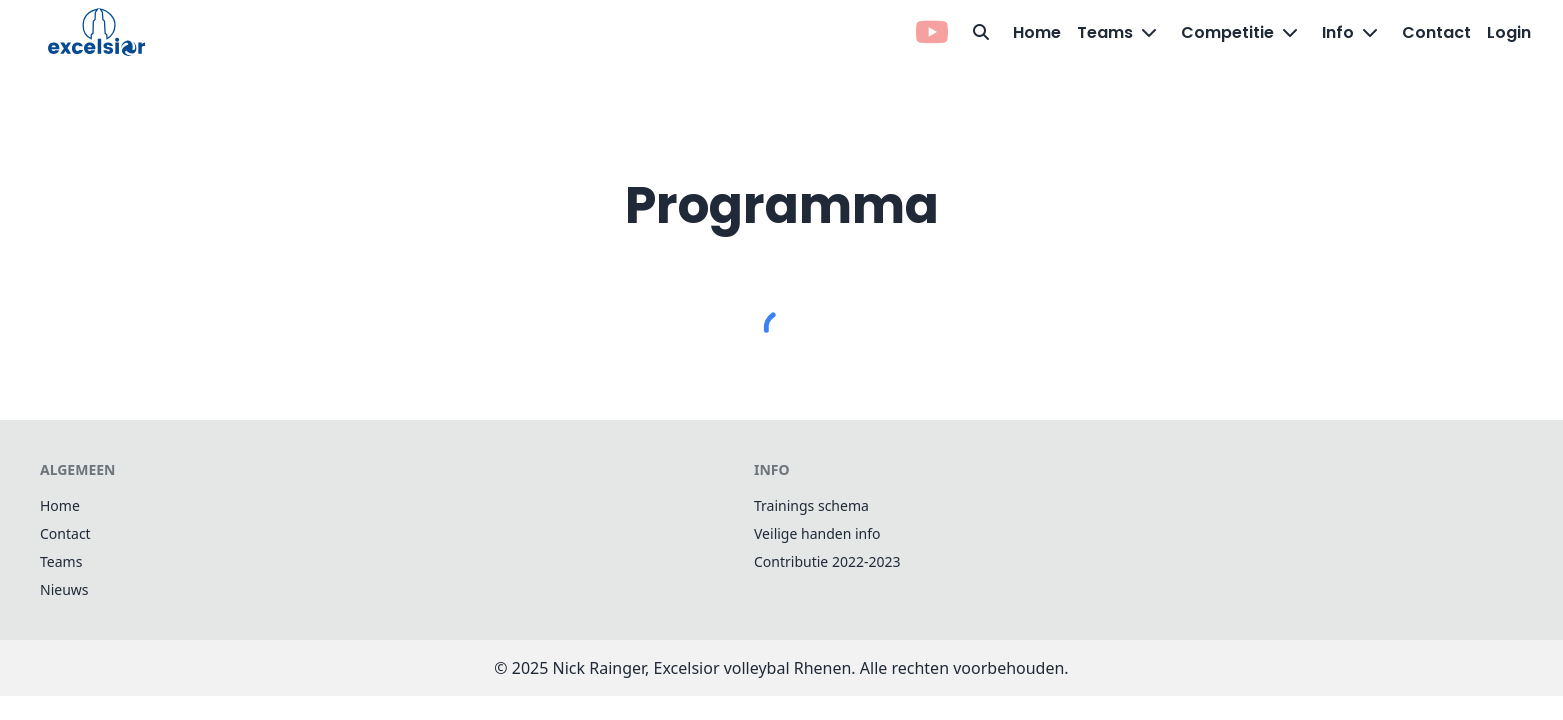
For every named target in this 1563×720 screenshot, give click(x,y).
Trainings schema (811, 505)
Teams (61, 561)
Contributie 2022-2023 (827, 561)
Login (1509, 32)
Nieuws (64, 589)
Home (1037, 32)
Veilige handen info (817, 533)
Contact (1436, 32)
